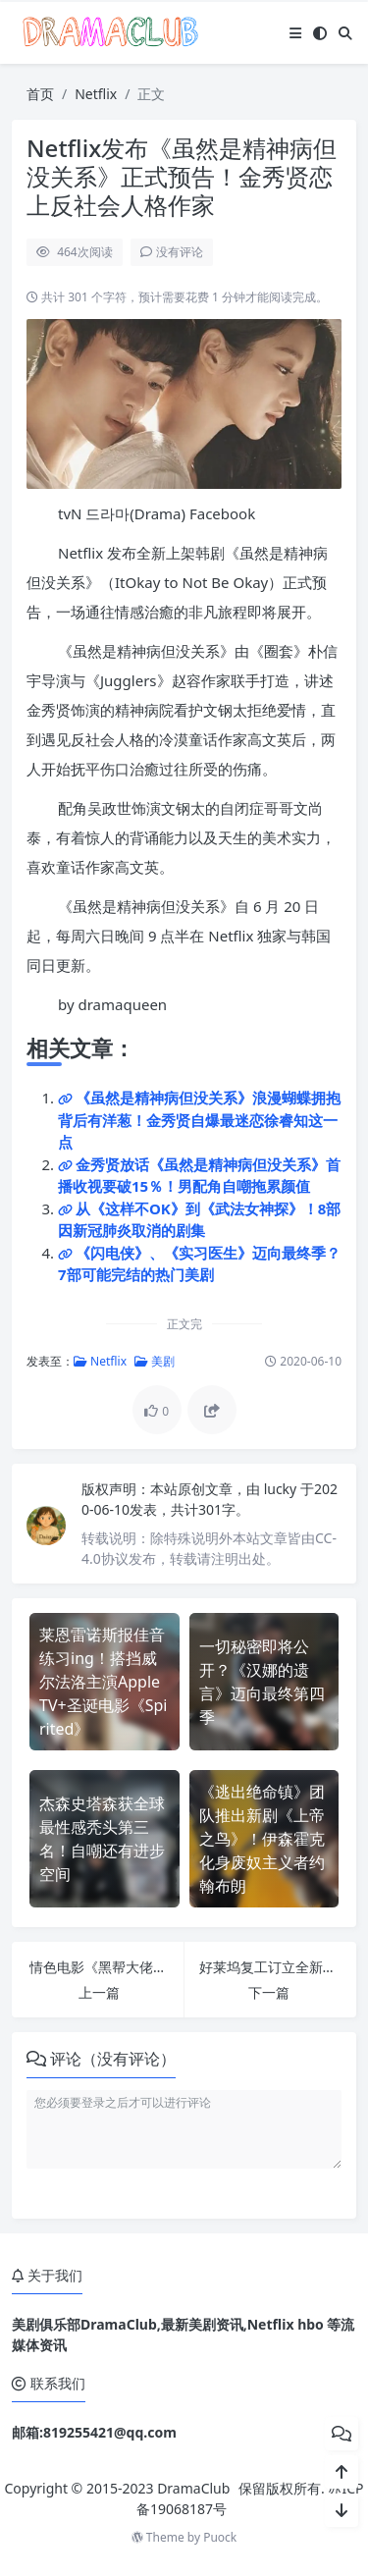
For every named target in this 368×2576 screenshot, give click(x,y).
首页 (40, 93)
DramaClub (193, 2488)
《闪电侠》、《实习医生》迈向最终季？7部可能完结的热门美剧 (199, 1264)
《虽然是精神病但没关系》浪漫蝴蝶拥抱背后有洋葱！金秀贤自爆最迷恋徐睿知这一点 (199, 1120)
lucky (282, 1488)
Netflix (96, 93)
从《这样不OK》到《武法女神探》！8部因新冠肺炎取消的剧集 (199, 1220)
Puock (220, 2537)
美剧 (154, 1361)
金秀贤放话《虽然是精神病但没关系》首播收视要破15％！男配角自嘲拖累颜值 (199, 1175)
